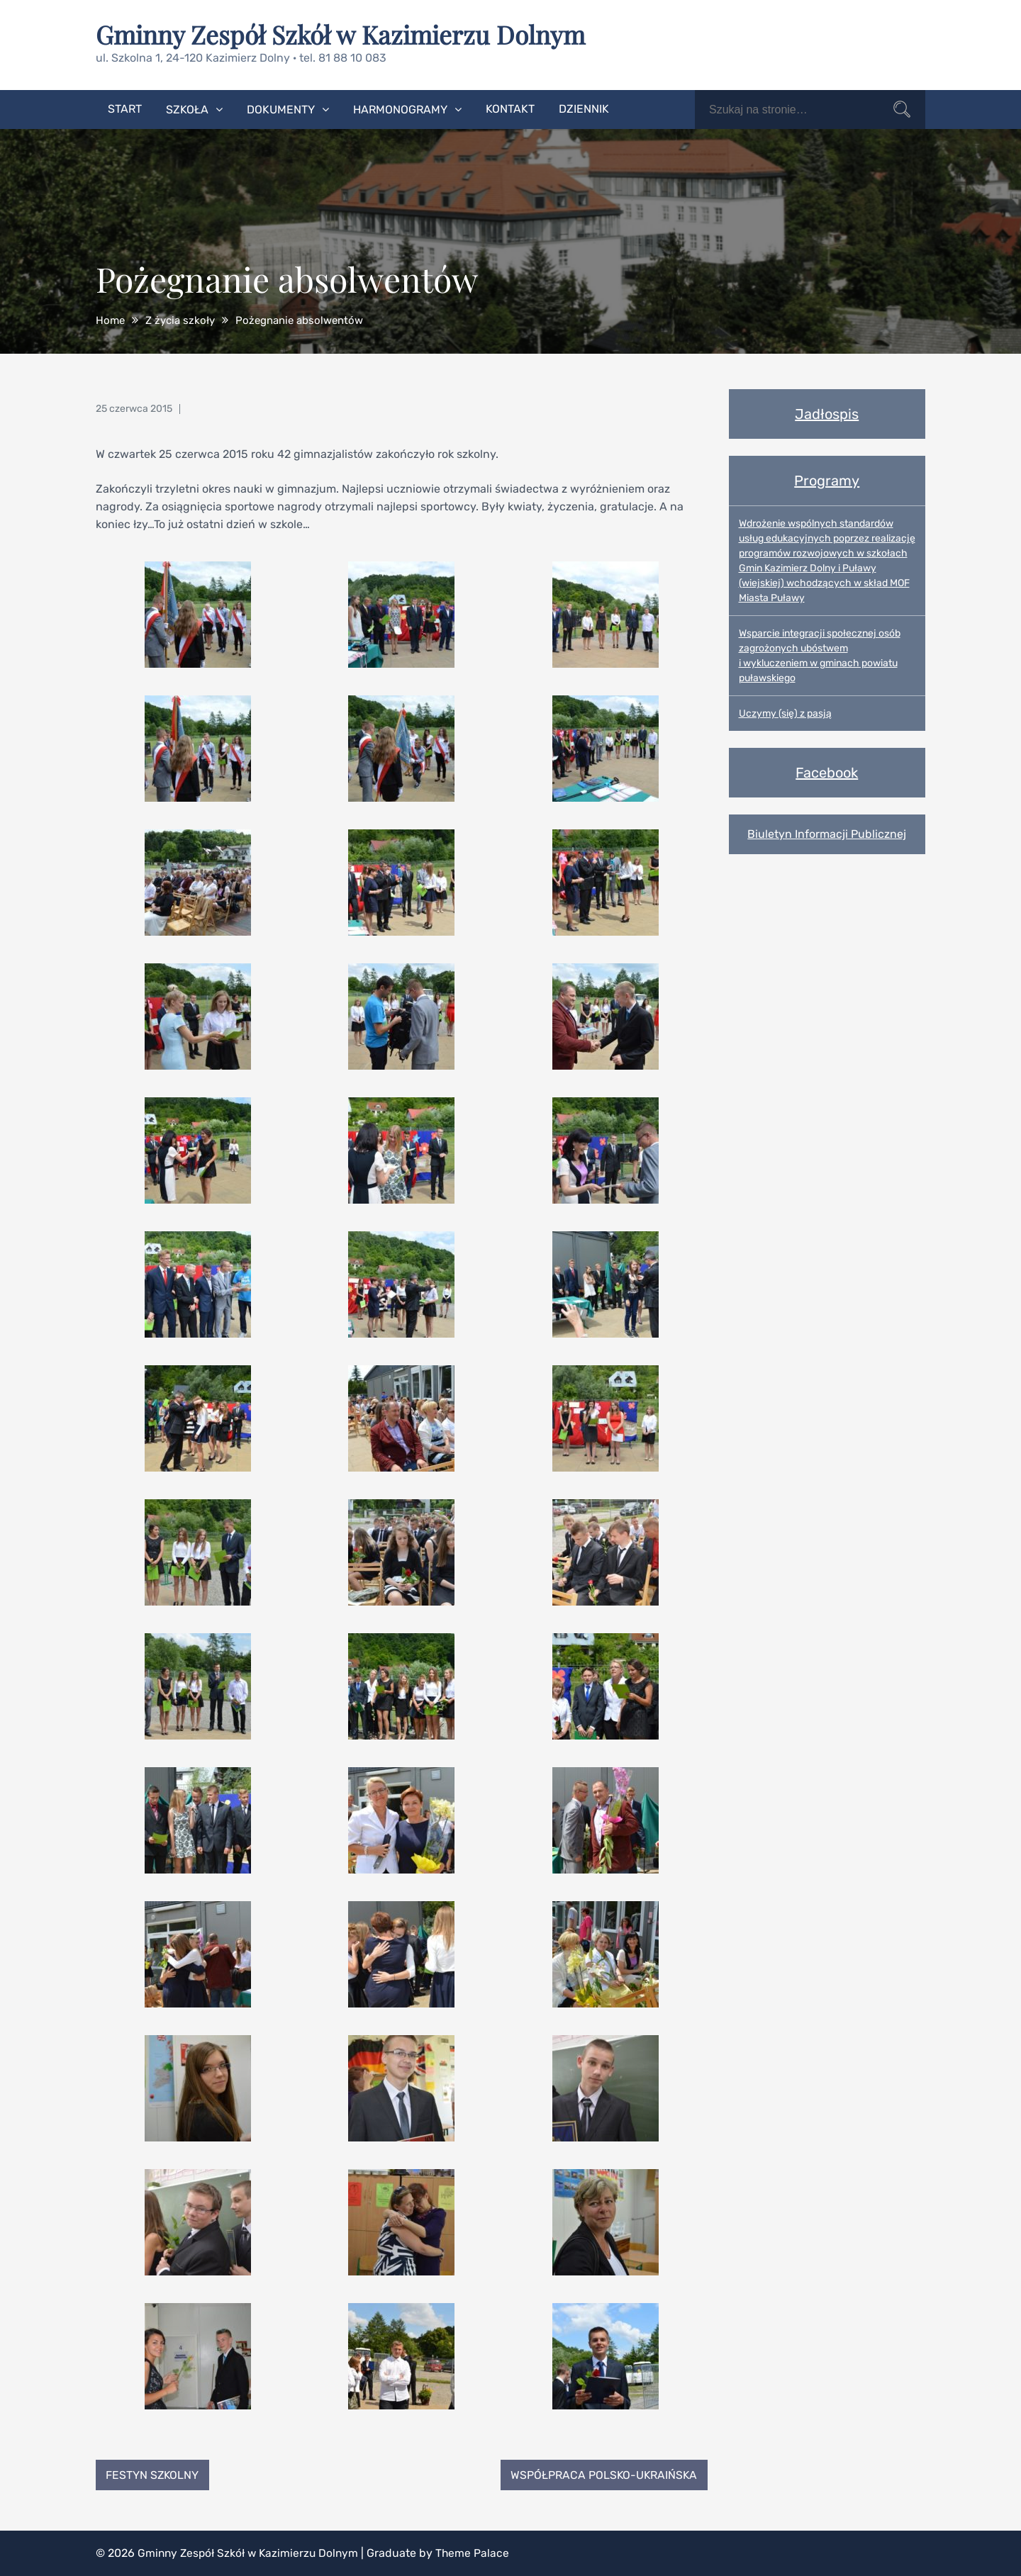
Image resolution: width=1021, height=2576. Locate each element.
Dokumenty (281, 109)
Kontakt (510, 108)
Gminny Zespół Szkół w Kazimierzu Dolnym (344, 34)
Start (125, 108)
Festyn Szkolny (153, 2474)
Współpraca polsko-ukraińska (602, 2474)
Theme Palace (478, 2553)
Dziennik (584, 108)
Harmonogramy (400, 109)
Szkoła (187, 109)
